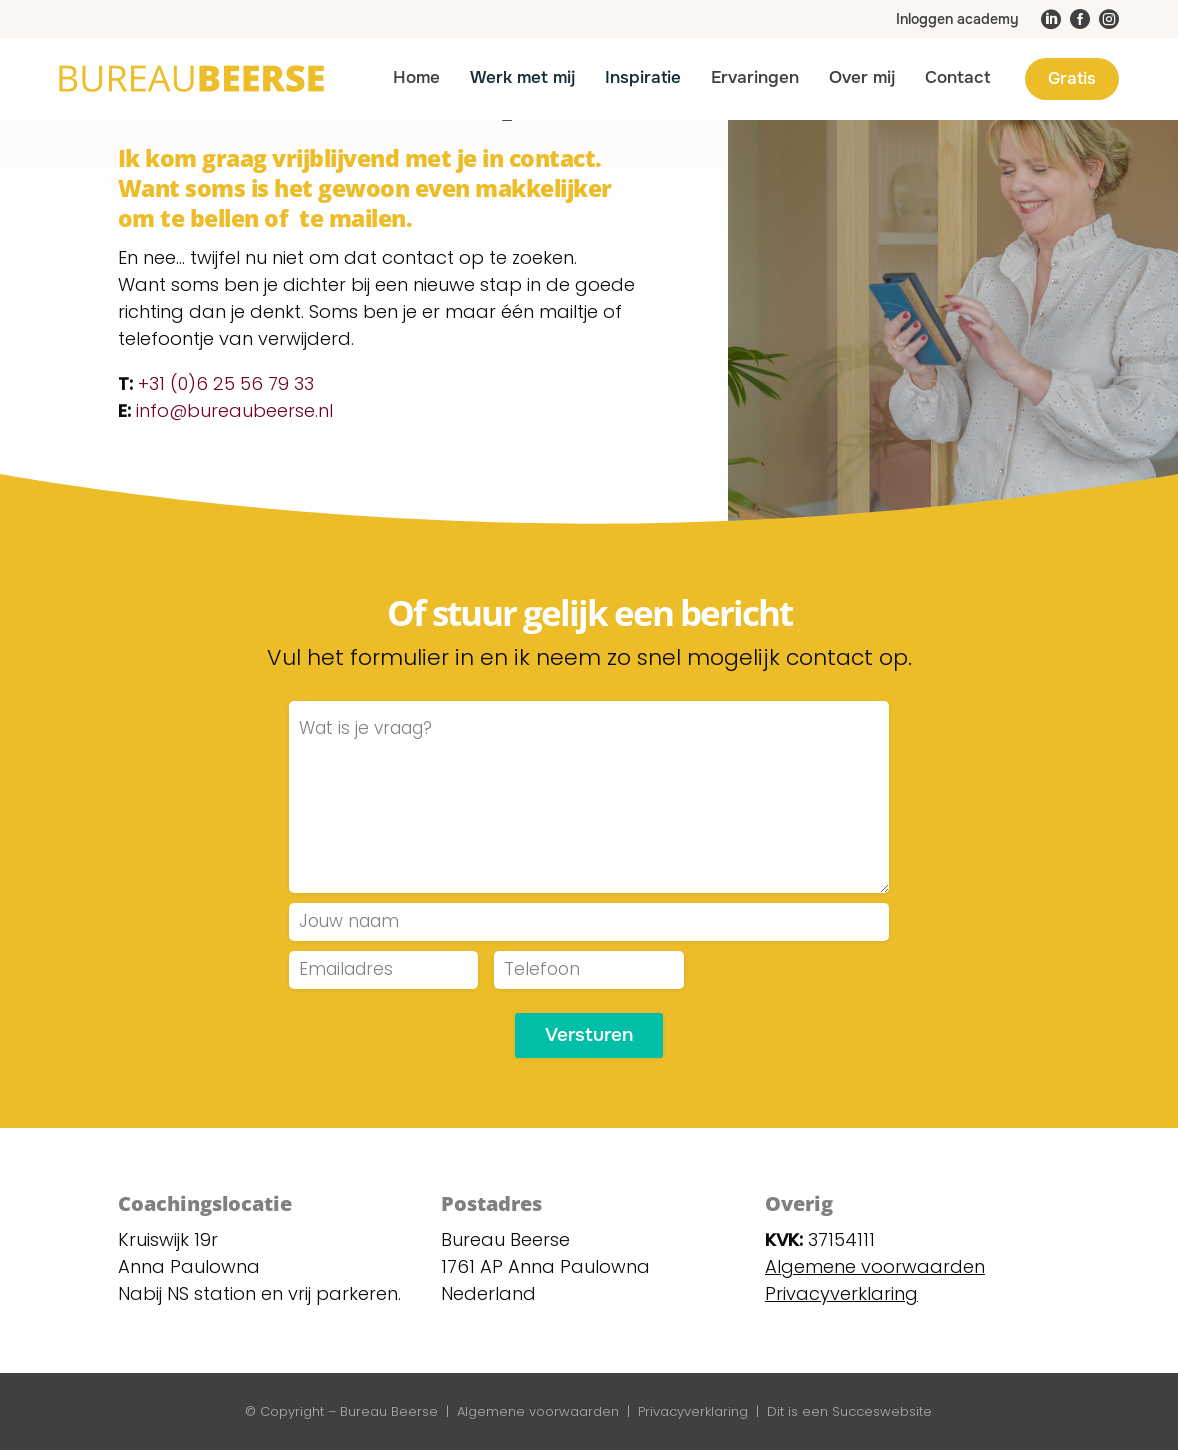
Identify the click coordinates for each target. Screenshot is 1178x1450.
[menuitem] (959, 19)
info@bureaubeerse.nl (234, 410)
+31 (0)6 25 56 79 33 (226, 383)
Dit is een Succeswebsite (849, 1411)
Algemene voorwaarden (875, 1266)
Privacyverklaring (693, 1411)
